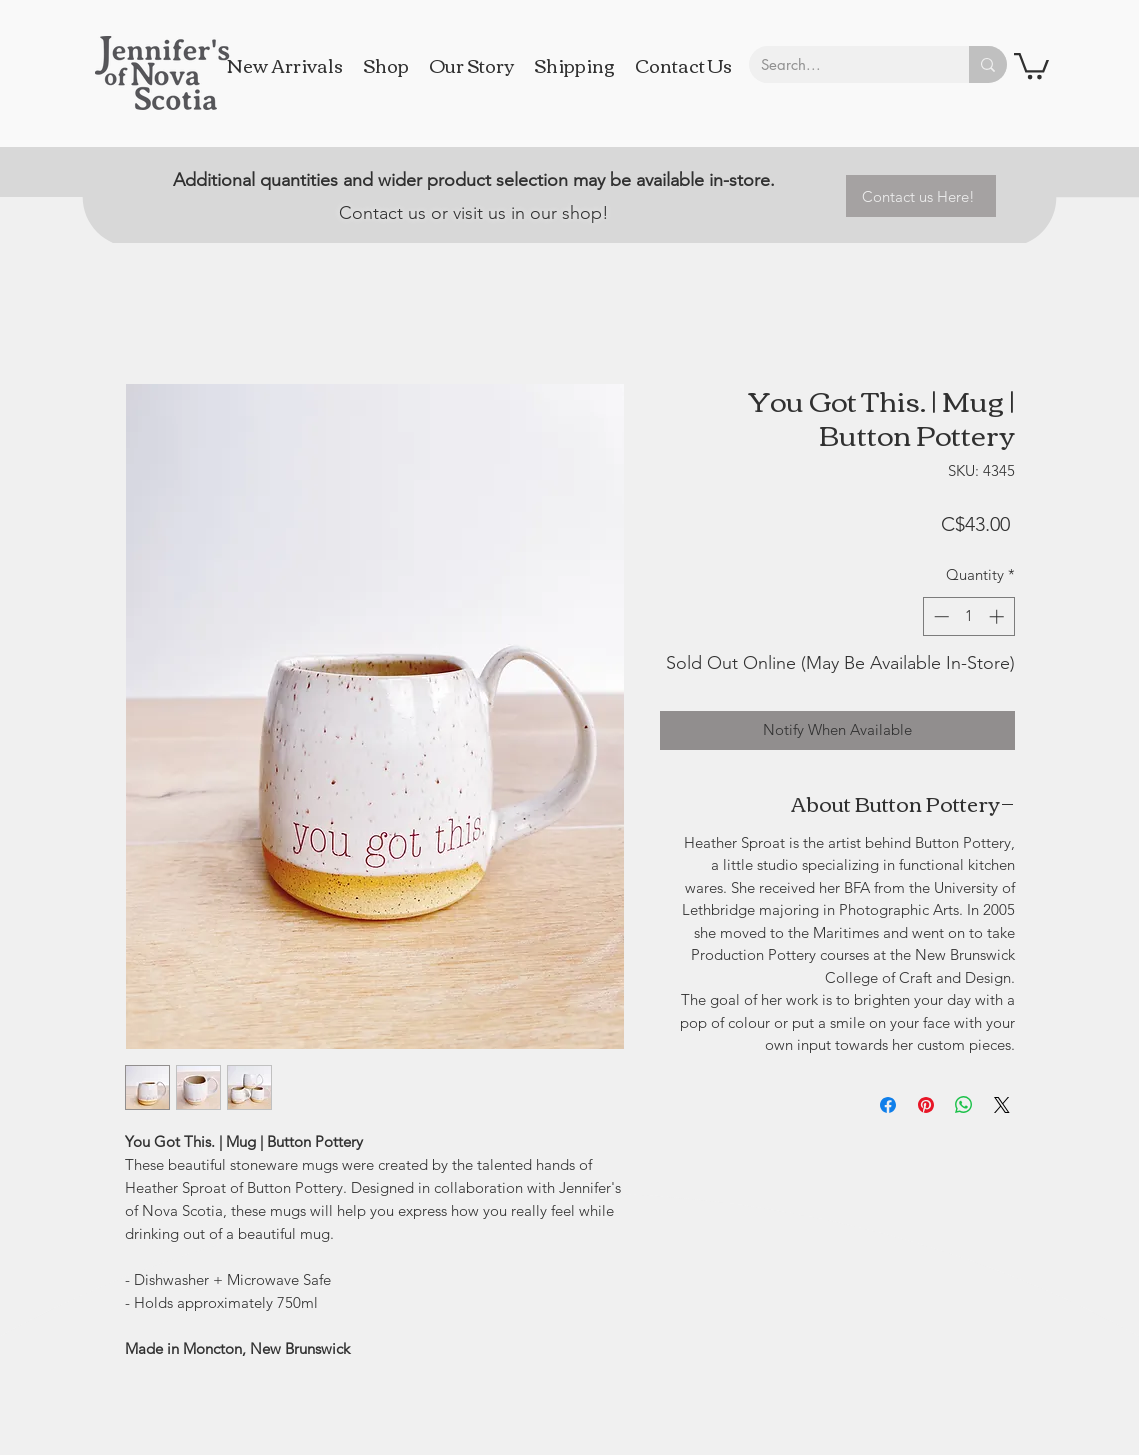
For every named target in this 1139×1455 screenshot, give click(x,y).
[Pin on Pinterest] (926, 1105)
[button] (1031, 64)
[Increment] (998, 616)
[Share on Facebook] (888, 1105)
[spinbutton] (968, 616)
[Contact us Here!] (921, 196)
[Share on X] (1002, 1105)
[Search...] (844, 64)
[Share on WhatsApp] (964, 1105)
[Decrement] (939, 616)
